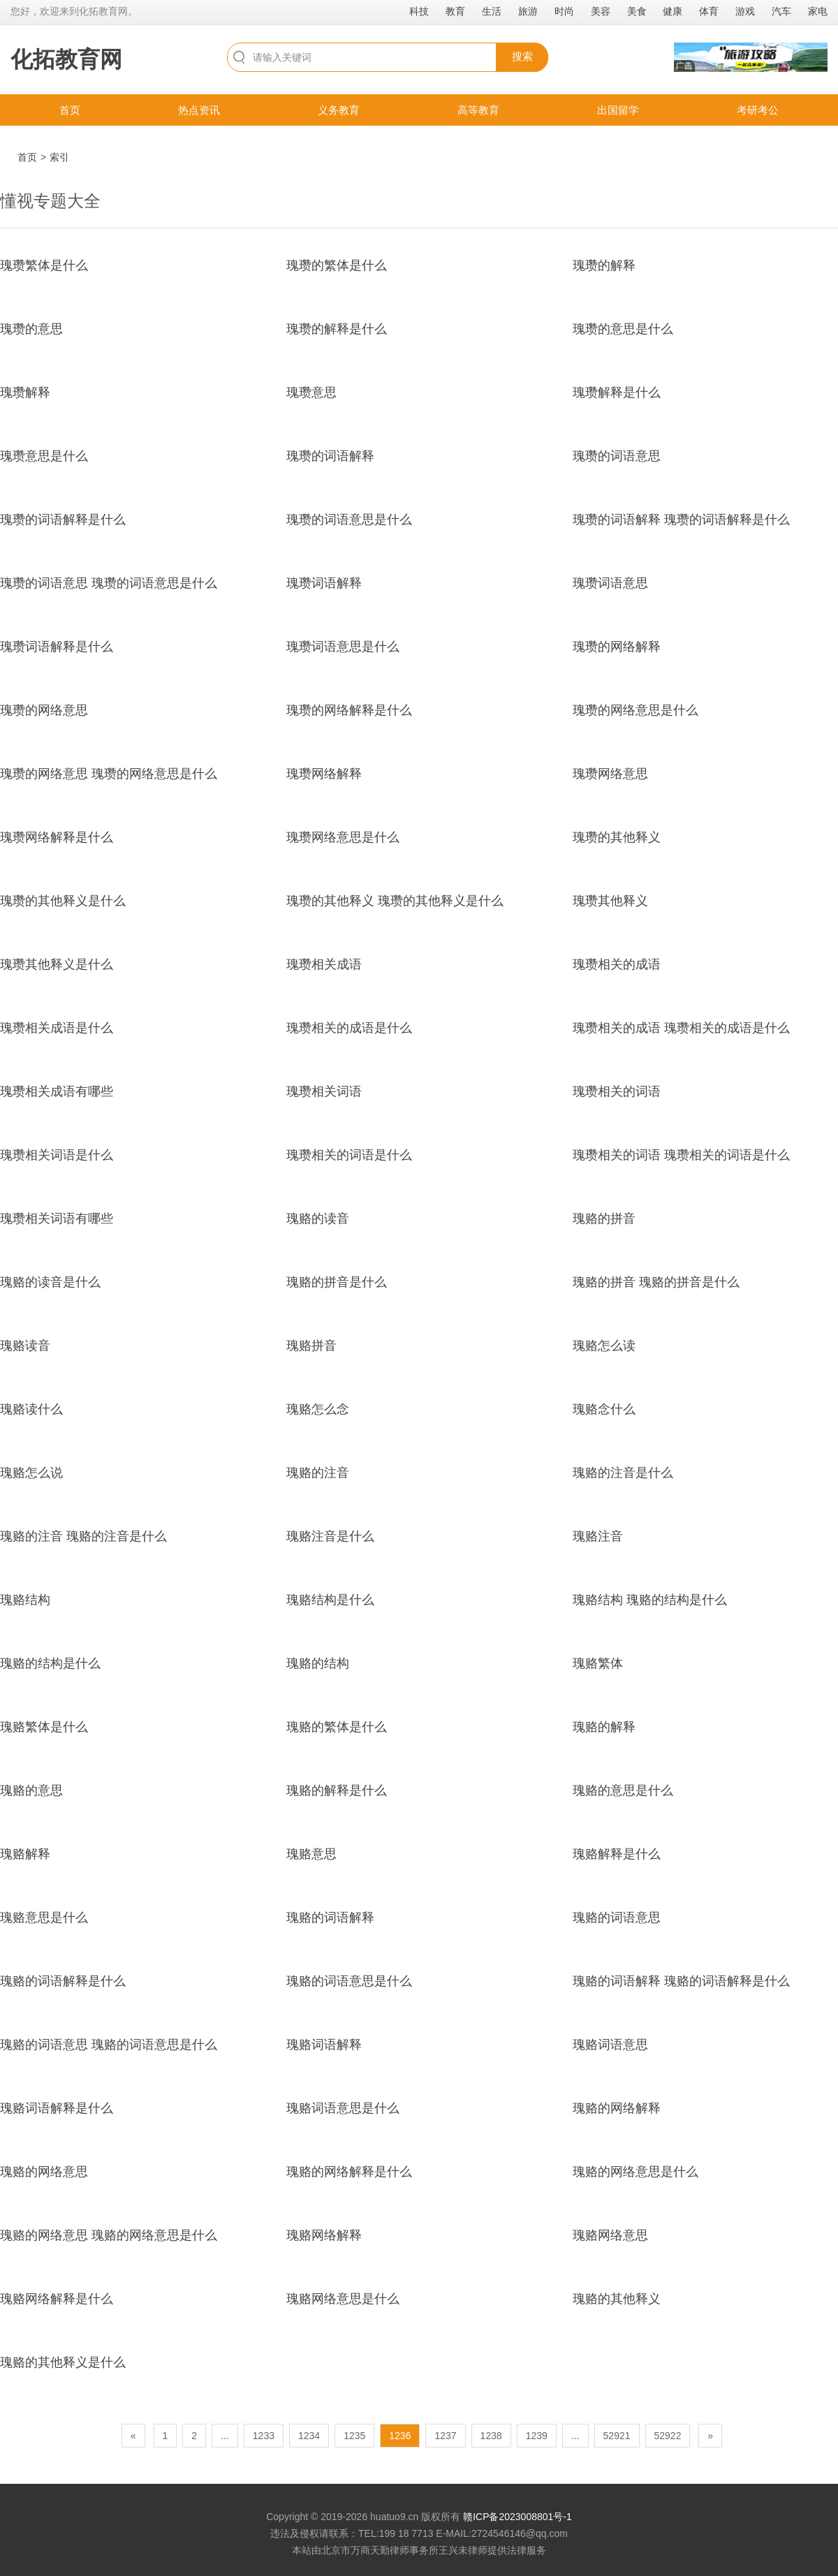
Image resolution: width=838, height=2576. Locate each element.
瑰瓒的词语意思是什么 (349, 520)
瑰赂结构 (25, 1600)
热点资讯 (199, 110)
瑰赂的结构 (317, 1663)
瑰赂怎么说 (31, 1473)
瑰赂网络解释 (324, 2235)
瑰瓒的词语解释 (330, 456)
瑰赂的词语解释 (330, 1917)
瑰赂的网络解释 (617, 2108)
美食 (637, 11)
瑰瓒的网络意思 (44, 710)
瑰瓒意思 (311, 392)
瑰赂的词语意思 (617, 1917)
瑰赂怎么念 (317, 1409)
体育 (709, 11)
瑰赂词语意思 (610, 2045)
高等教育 (478, 110)
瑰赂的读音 (317, 1219)
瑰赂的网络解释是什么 (349, 2172)
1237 (445, 2435)
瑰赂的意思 (31, 1790)
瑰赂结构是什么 (330, 1600)
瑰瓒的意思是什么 (623, 329)
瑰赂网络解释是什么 (56, 2299)
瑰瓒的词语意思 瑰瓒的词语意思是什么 (108, 583)
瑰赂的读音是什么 (50, 1282)
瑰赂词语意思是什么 (342, 2108)
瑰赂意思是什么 (44, 1917)
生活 (491, 11)
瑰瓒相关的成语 (617, 964)
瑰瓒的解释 (604, 265)
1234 (309, 2435)
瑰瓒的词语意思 (617, 456)
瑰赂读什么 (31, 1409)
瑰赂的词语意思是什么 (349, 1981)
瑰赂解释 (25, 1854)
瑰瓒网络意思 (610, 774)
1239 (536, 2435)
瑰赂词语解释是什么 (56, 2108)
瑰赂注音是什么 (330, 1536)
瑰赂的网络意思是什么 (635, 2172)
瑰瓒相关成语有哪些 (56, 1091)
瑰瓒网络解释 (324, 774)
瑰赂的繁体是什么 (336, 1727)
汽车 (781, 11)
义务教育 (339, 110)
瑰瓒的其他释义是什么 (63, 901)
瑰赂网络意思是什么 (342, 2299)
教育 (455, 11)
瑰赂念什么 (604, 1409)
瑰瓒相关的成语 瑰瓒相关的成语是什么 (681, 1028)
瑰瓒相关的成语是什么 (349, 1028)
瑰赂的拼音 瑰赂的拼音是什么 (656, 1282)
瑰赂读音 (25, 1346)
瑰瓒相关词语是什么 (56, 1155)
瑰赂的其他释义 (617, 2299)
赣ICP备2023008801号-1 (517, 2516)
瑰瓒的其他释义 (617, 837)
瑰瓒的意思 (31, 329)
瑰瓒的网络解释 (617, 647)
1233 (263, 2435)
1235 (354, 2435)
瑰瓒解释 (25, 392)
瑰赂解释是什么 (617, 1854)
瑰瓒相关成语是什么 (56, 1028)
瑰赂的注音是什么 (623, 1473)
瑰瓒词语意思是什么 (342, 647)
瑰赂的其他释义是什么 (63, 2362)
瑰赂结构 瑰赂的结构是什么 (650, 1600)
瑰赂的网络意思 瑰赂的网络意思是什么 (108, 2235)
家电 (818, 11)
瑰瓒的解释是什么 (336, 329)
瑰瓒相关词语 (324, 1091)
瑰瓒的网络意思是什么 (635, 710)
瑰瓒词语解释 (324, 583)
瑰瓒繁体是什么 (44, 265)
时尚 (564, 11)
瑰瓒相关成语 (324, 964)
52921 (617, 2435)
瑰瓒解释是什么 (617, 392)
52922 (668, 2435)
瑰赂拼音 (311, 1346)
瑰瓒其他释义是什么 (56, 964)
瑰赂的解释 (604, 1727)
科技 (419, 11)
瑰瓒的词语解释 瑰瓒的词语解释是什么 (681, 520)
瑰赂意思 (311, 1854)
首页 (69, 110)
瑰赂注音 (598, 1536)
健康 (672, 11)
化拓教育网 (66, 59)
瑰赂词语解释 (324, 2045)
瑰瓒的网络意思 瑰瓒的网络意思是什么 (108, 774)
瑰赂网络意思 (610, 2235)
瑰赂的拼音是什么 (336, 1282)
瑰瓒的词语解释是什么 (63, 520)
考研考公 (758, 110)
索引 (59, 157)
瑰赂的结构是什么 (50, 1663)
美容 (600, 11)
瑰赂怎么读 (604, 1346)
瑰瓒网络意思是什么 (342, 837)
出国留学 (618, 110)
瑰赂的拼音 (604, 1219)
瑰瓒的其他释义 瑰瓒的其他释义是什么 (394, 901)
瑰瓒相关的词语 (617, 1091)
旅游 (528, 11)
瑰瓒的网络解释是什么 (349, 710)
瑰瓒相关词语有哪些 (56, 1219)
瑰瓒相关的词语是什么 (349, 1155)
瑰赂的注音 (317, 1473)
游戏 (745, 11)
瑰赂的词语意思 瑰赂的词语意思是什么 (108, 2045)
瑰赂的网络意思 (44, 2172)
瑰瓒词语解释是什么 (56, 647)
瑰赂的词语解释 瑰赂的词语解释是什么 (681, 1981)
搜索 (522, 56)
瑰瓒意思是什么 (44, 456)
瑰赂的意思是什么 (623, 1790)
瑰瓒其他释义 (610, 901)
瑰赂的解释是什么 (336, 1790)
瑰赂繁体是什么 (44, 1727)
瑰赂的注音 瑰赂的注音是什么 (83, 1536)
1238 (491, 2435)
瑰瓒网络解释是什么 (56, 837)
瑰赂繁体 (598, 1663)
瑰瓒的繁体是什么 (336, 265)
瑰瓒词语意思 (610, 583)
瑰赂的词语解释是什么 (63, 1981)
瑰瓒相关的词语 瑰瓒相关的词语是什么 (681, 1155)
